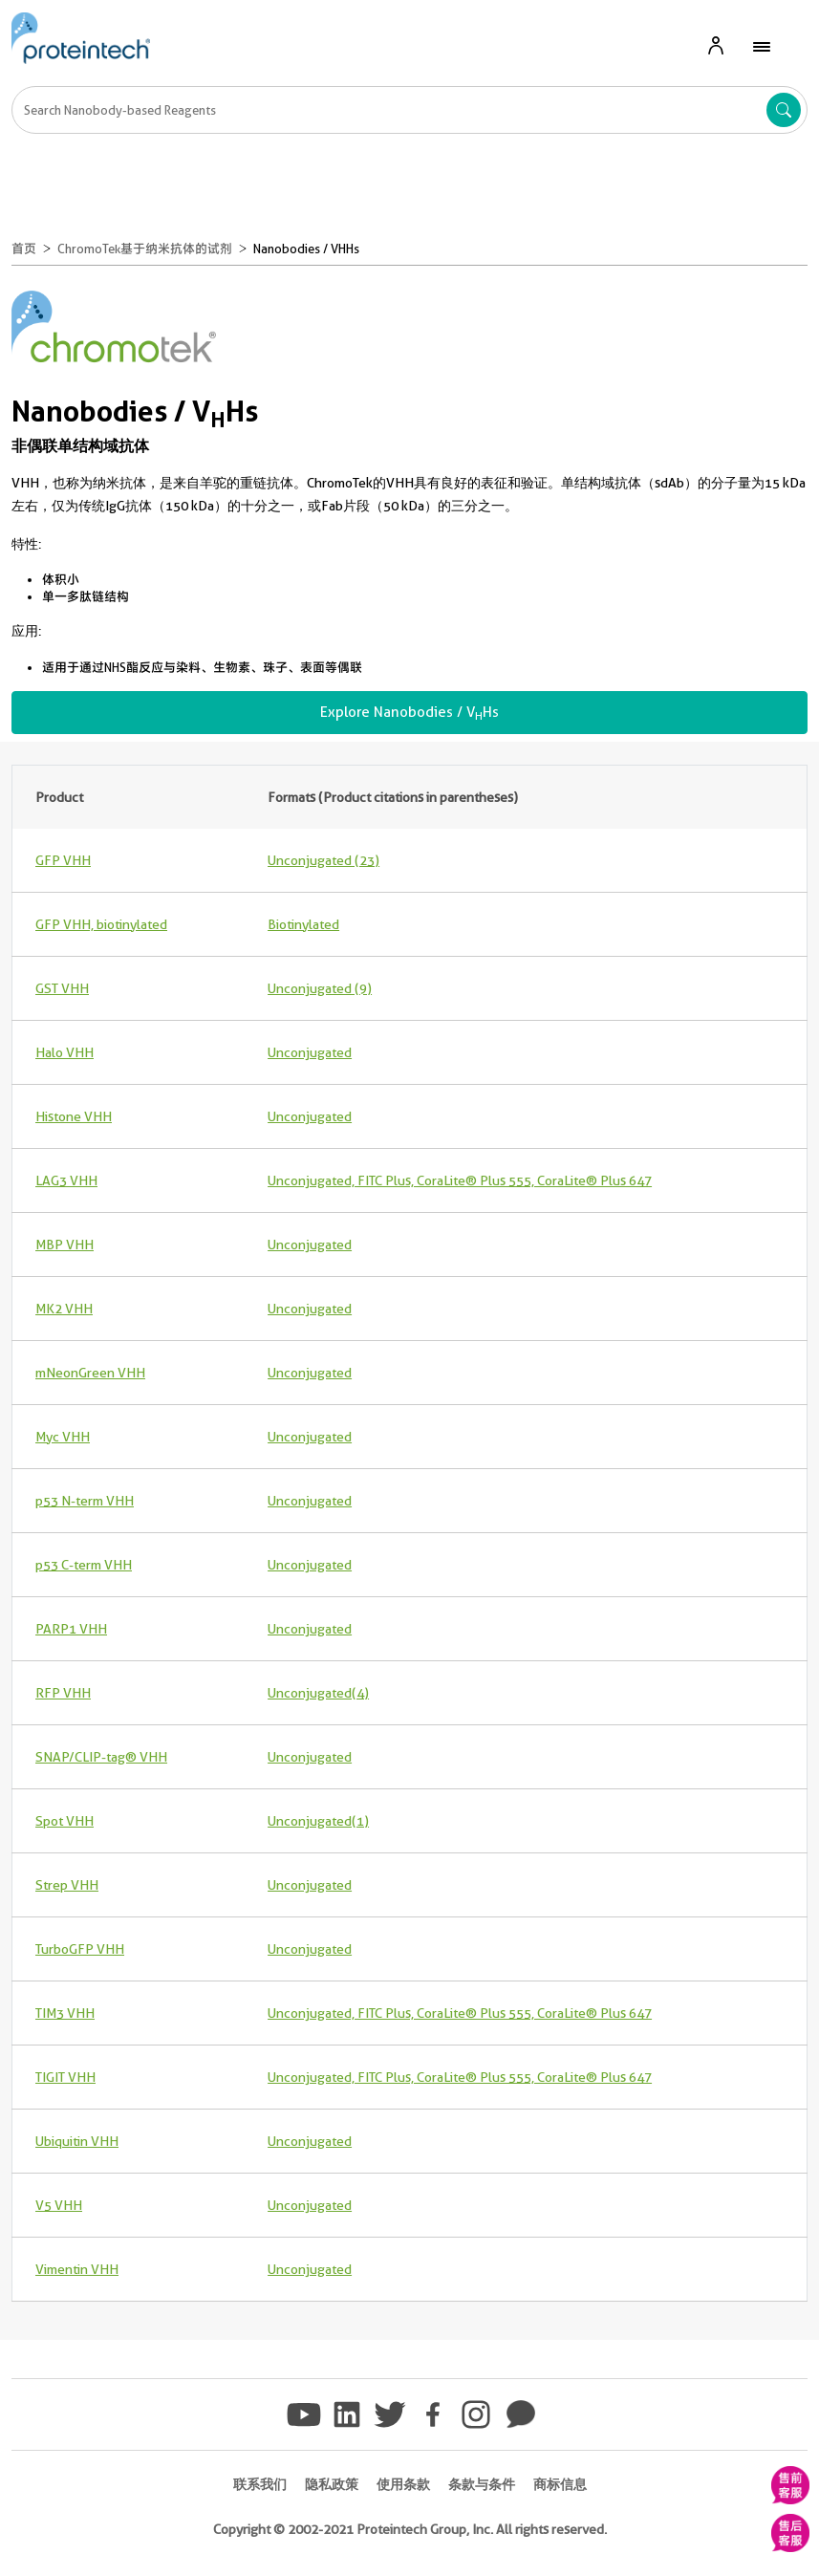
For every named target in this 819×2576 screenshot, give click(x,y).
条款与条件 (481, 2484)
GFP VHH (63, 860)
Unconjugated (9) (320, 988)
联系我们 (260, 2484)
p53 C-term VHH (83, 1564)
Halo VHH (64, 1052)
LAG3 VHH (66, 1180)
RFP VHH (63, 1692)
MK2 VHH (64, 1308)
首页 (23, 248)
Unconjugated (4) (318, 1692)
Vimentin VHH (77, 2269)
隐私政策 (331, 2484)
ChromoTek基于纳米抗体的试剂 (144, 248)
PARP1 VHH (71, 1628)
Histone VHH (73, 1116)
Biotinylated (303, 924)
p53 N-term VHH (84, 1500)
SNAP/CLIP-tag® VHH (101, 1756)
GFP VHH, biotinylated (101, 924)
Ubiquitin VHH (77, 2141)
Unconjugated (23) (323, 860)
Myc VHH (62, 1436)
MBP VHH (64, 1244)
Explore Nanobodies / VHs (409, 713)
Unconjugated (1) (318, 1821)
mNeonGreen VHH (90, 1372)
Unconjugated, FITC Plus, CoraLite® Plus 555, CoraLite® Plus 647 (460, 1180)
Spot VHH (64, 1821)
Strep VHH (66, 1885)
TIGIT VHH (65, 2077)
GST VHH (62, 988)
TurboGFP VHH (79, 1949)
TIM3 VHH (65, 2013)
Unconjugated (310, 1052)
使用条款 (403, 2484)
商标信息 (560, 2484)
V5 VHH (58, 2205)
